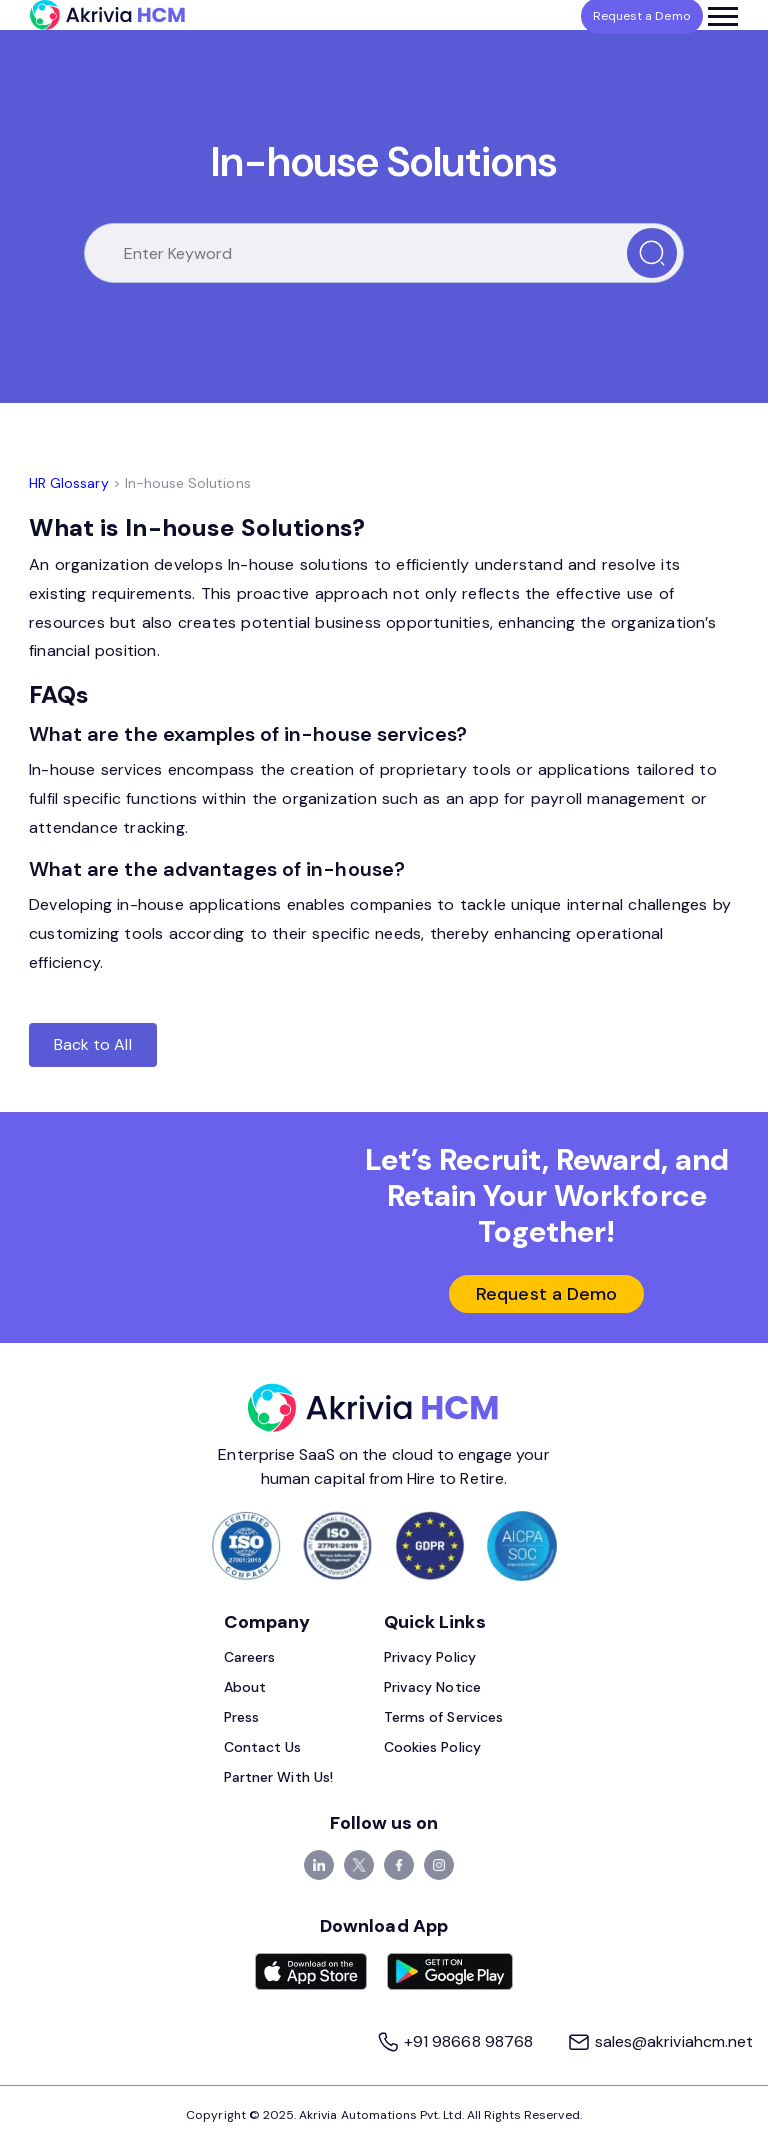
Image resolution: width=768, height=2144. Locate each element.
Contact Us (263, 1747)
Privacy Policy (430, 1657)
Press (241, 1717)
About (245, 1687)
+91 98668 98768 (456, 2041)
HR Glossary (69, 483)
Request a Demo (546, 1294)
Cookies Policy (432, 1747)
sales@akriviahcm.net (660, 2041)
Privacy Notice (432, 1687)
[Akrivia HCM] (107, 15)
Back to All (93, 1044)
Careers (249, 1657)
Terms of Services (443, 1717)
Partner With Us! (278, 1777)
